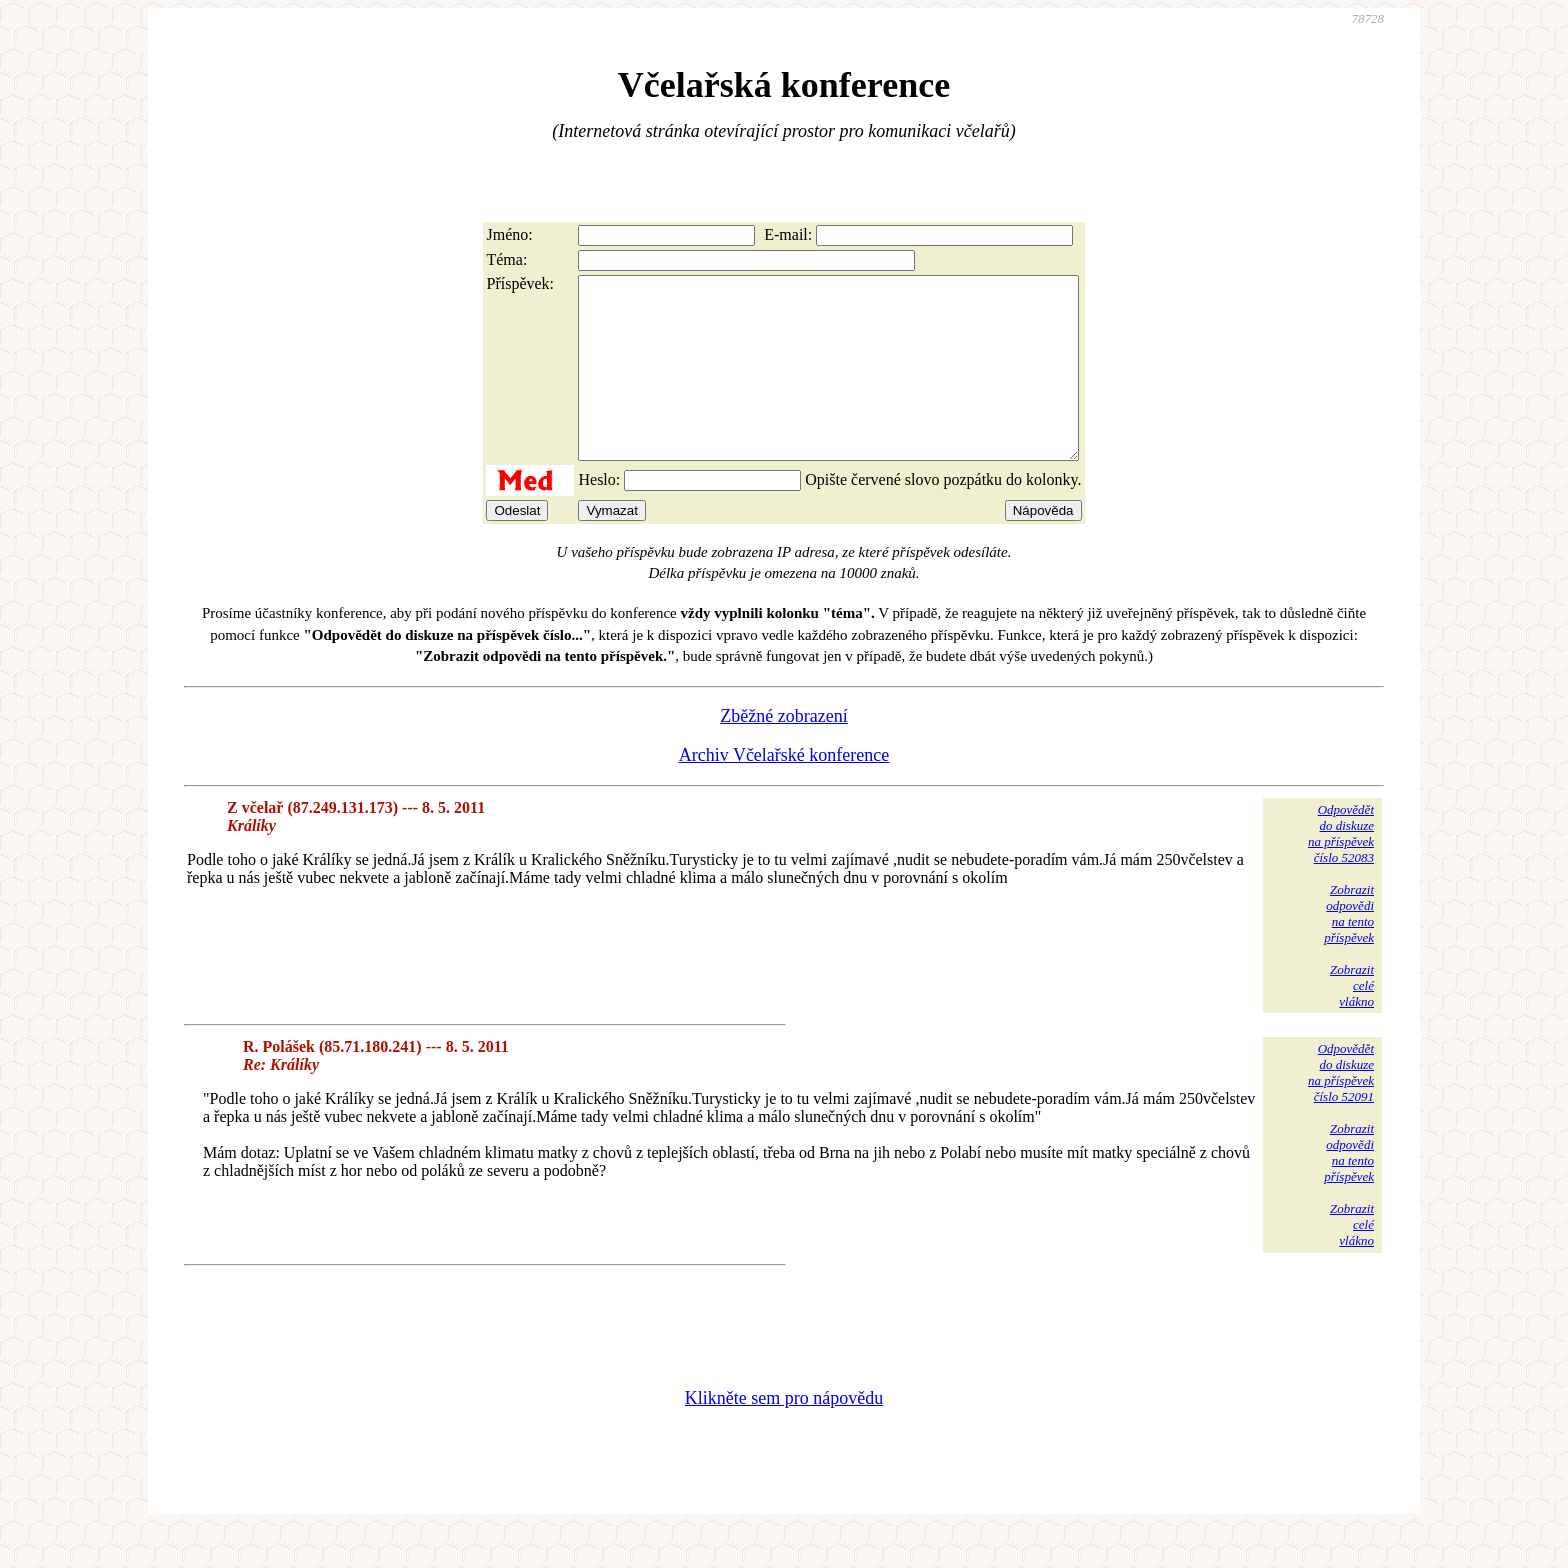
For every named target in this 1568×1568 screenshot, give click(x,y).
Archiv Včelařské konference (784, 791)
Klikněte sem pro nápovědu (784, 1434)
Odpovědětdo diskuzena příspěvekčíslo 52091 (1341, 1108)
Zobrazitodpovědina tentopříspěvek (1349, 949)
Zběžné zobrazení (783, 752)
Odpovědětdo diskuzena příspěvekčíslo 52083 (1341, 869)
